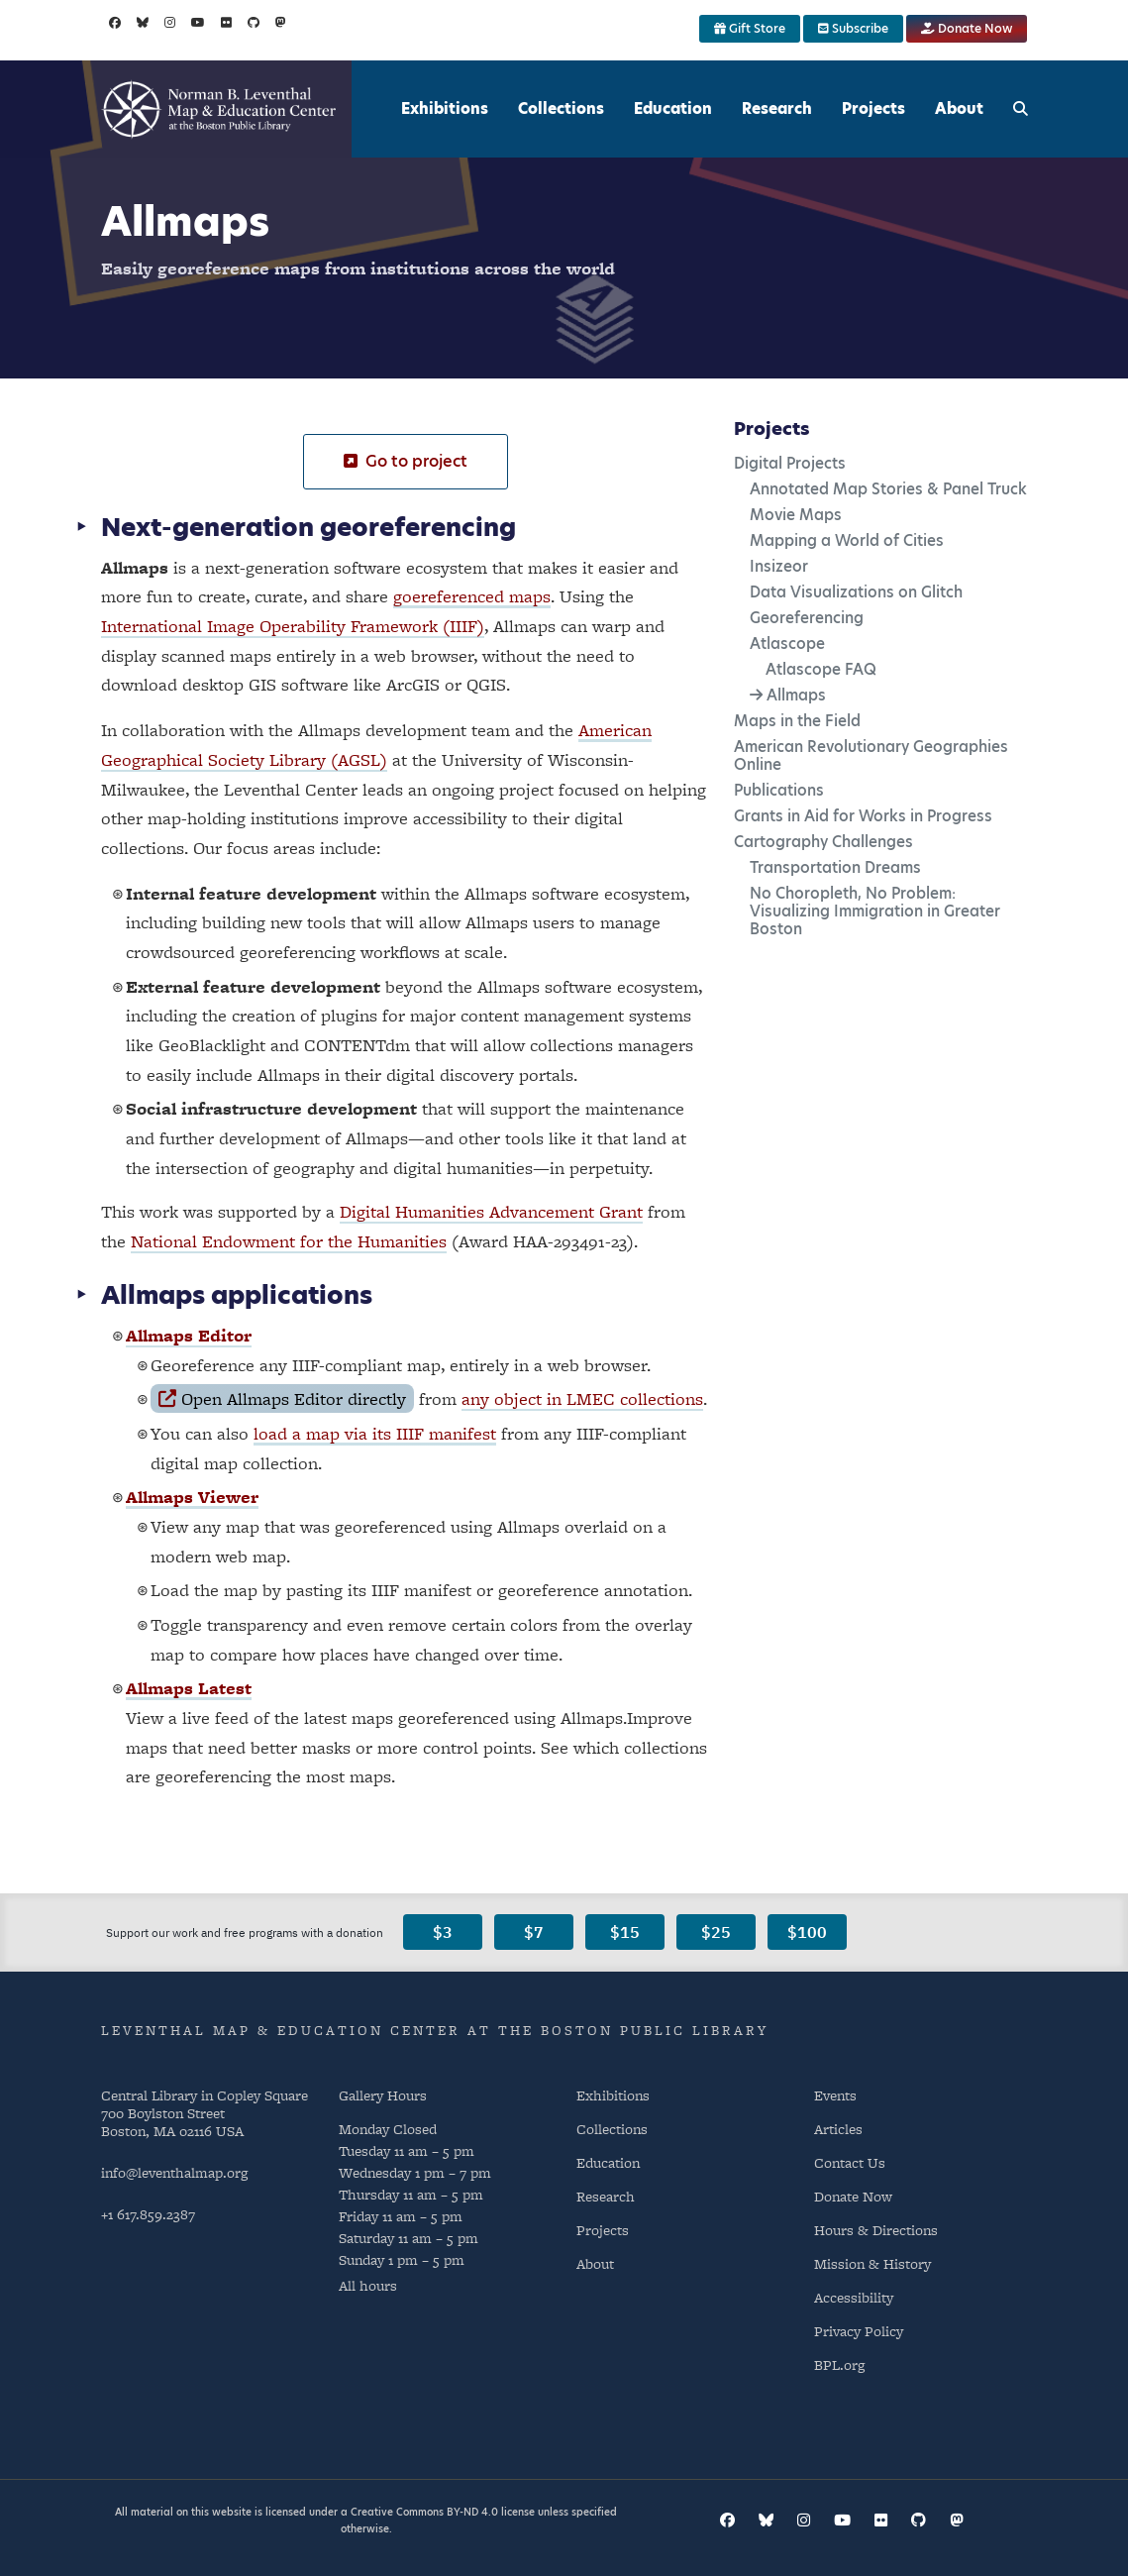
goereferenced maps (472, 596)
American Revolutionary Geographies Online (871, 755)
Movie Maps (796, 514)
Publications (779, 790)
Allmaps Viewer (192, 1496)
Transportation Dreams (835, 867)
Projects (873, 108)
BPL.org (839, 2364)
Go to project (405, 461)
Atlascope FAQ (821, 669)
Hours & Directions (876, 2229)
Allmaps (796, 695)
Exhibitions (444, 108)
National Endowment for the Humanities (289, 1241)
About (959, 108)
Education (673, 108)
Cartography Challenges (823, 841)
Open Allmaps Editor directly (282, 1398)
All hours (368, 2285)
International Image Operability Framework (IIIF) (292, 625)
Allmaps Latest (189, 1687)
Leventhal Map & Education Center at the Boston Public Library (435, 2030)
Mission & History (872, 2263)
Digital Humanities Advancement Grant (491, 1211)
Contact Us (849, 2162)
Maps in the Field (797, 720)
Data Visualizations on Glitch (856, 592)
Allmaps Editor (189, 1335)
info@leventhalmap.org (174, 2172)
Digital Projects (790, 463)
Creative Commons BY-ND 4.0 (424, 2512)
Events (835, 2095)
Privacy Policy (858, 2330)
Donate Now (966, 28)
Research (777, 108)
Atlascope (787, 643)
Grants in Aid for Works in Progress (863, 815)
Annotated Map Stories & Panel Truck (888, 489)
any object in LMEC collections (582, 1398)
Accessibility (853, 2297)
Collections (561, 108)
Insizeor (779, 566)
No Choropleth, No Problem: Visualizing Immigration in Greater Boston (875, 911)
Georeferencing (807, 617)
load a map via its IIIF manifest (375, 1433)
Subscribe (853, 28)
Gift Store (749, 28)
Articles (838, 2128)
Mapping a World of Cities (847, 540)
